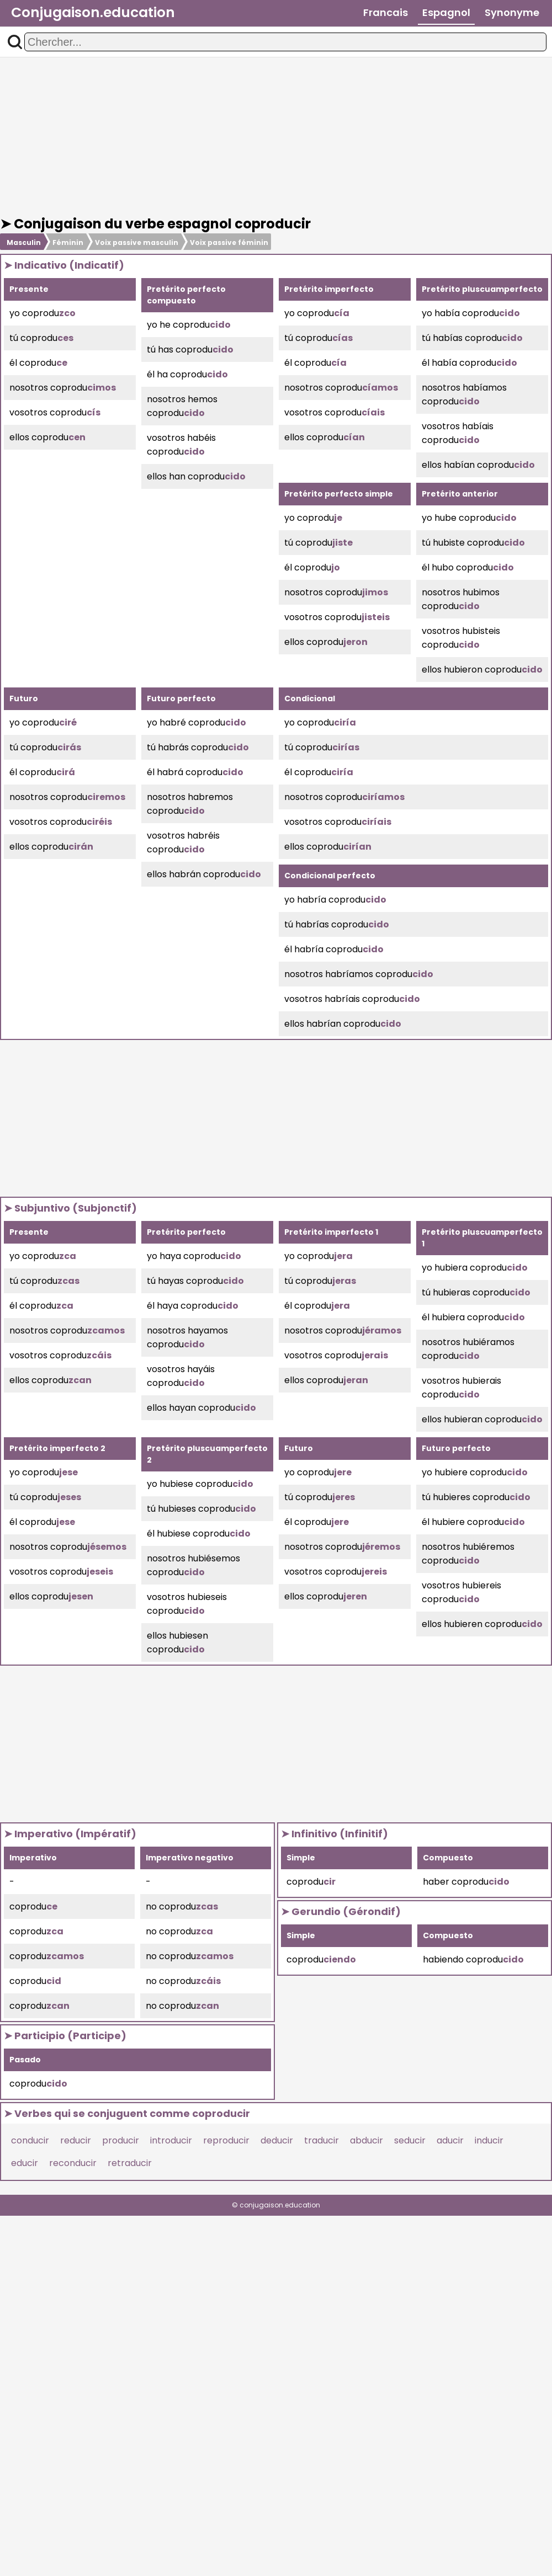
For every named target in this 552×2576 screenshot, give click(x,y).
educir (24, 2163)
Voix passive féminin (229, 242)
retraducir (130, 2163)
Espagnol (446, 12)
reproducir (226, 2140)
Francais (385, 12)
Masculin (24, 242)
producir (120, 2140)
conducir (30, 2140)
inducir (489, 2140)
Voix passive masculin (136, 242)
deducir (277, 2140)
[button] (15, 42)
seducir (410, 2140)
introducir (171, 2140)
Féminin (67, 242)
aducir (450, 2140)
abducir (366, 2140)
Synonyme (512, 12)
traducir (321, 2140)
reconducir (73, 2163)
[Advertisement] (276, 137)
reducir (75, 2140)
